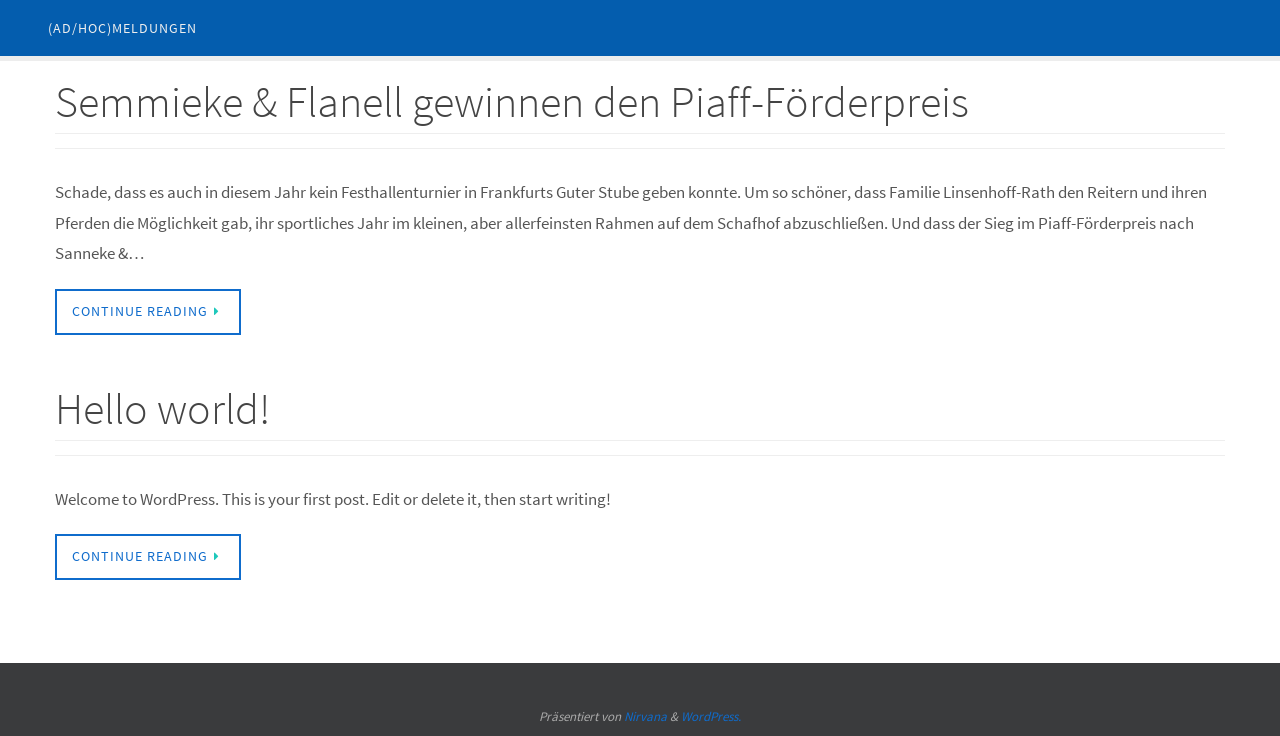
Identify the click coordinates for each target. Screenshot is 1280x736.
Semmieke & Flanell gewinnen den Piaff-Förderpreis (512, 101)
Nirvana (645, 716)
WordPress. (711, 716)
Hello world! (162, 408)
